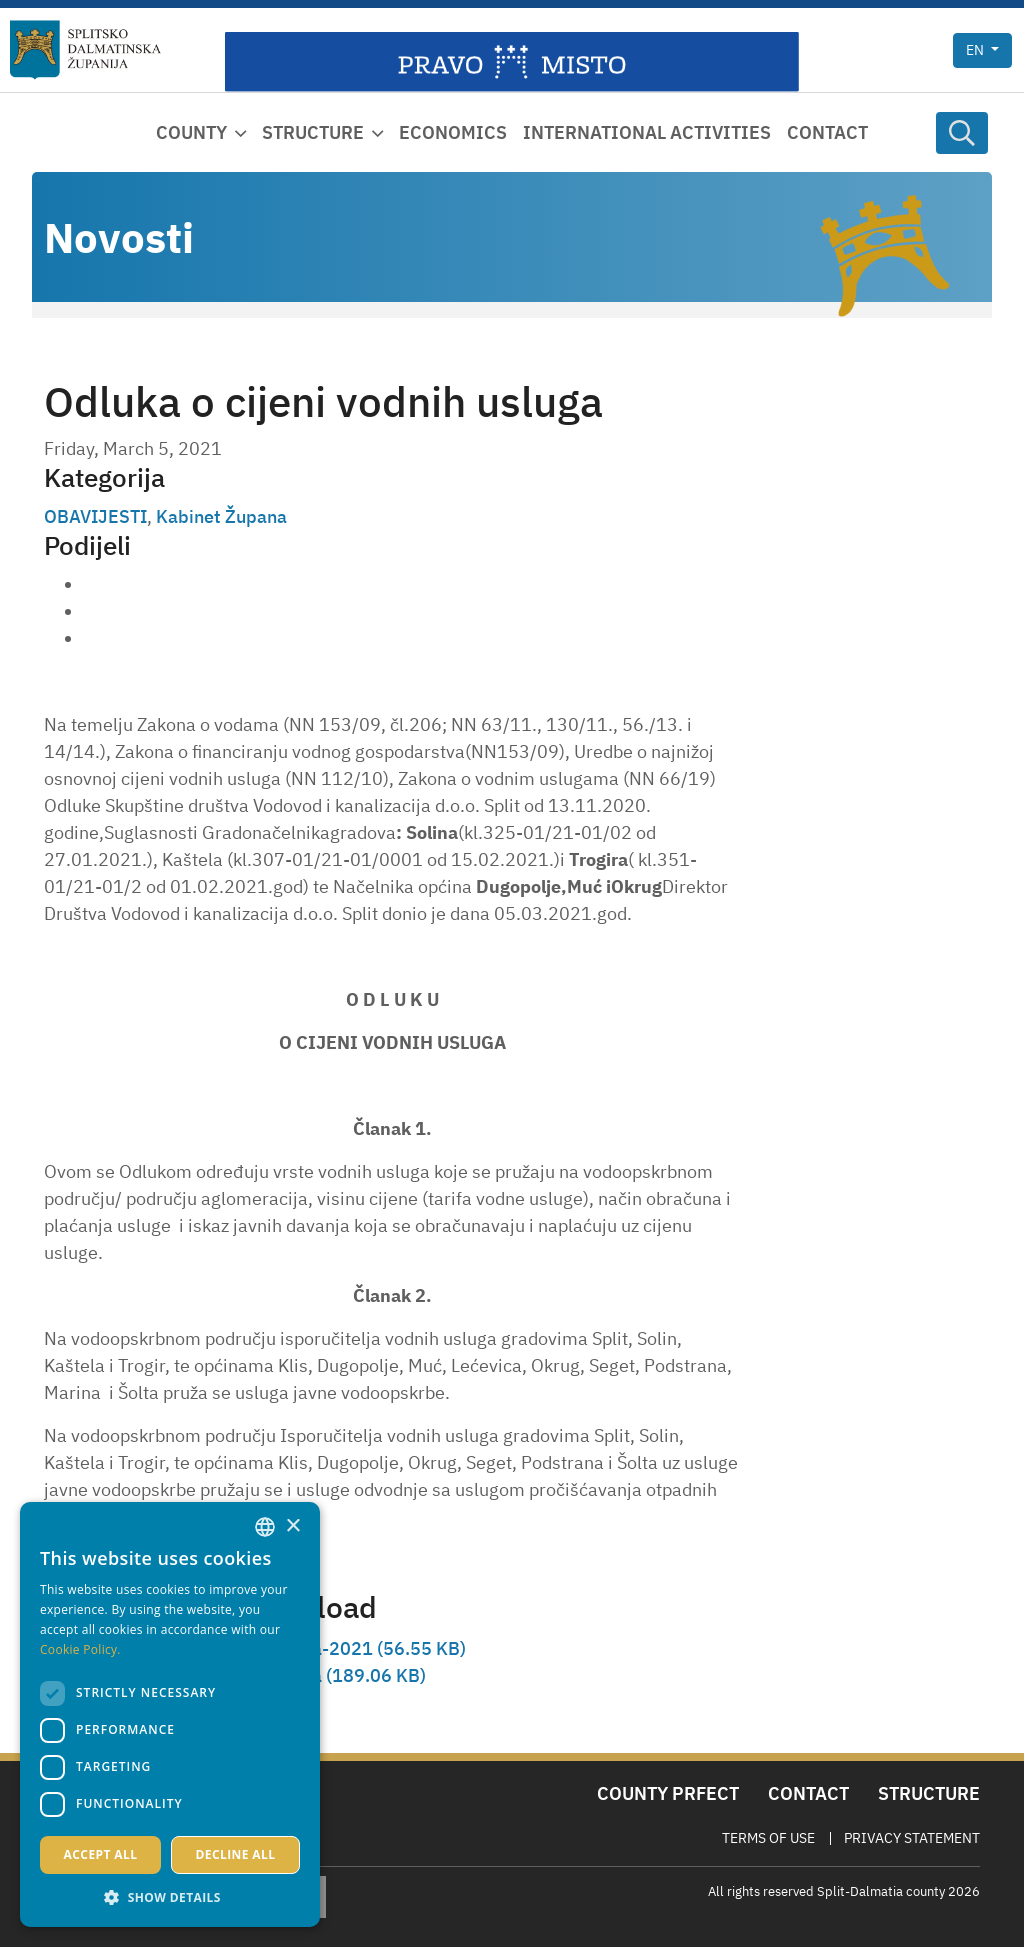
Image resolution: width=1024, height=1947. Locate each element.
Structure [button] (313, 132)
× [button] (292, 1526)
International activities (647, 132)
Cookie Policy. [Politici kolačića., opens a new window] (80, 1649)
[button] (170, 1897)
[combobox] (265, 1527)
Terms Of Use (768, 1838)
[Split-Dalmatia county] (85, 50)
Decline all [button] (236, 1854)
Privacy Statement (912, 1838)
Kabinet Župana (221, 516)
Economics (453, 132)
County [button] (191, 132)
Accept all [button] (101, 1854)
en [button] (976, 50)
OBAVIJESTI (95, 516)
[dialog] (170, 1714)
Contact (827, 132)
